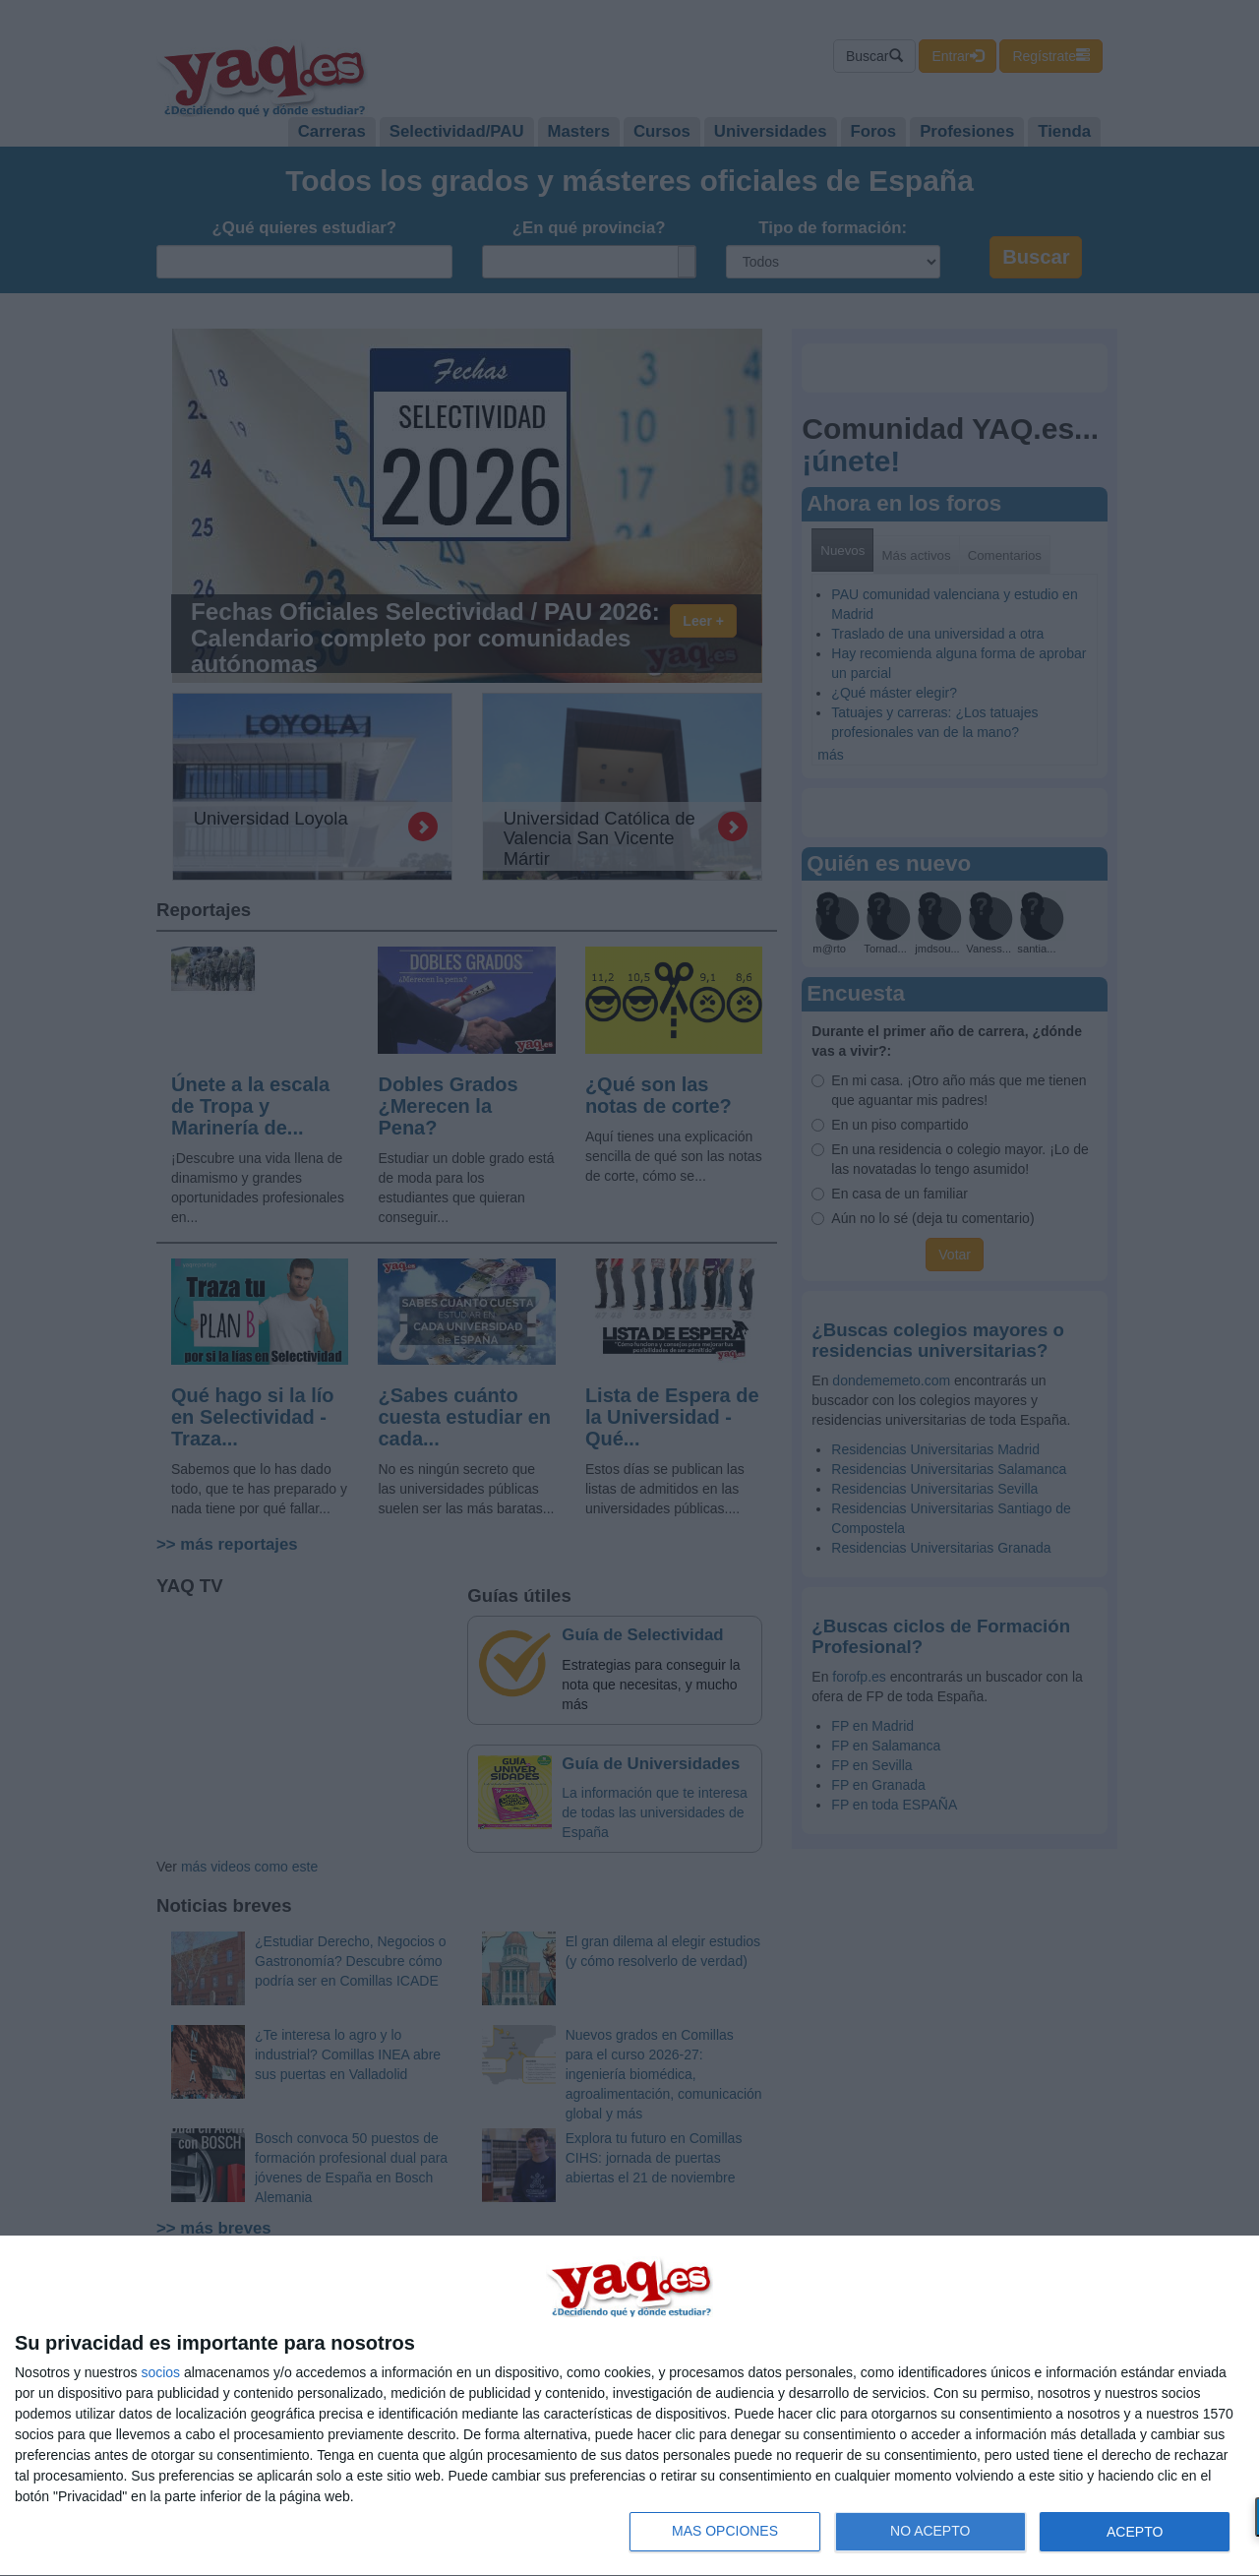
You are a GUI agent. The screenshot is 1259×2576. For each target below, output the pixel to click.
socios (160, 2372)
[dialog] (629, 2406)
